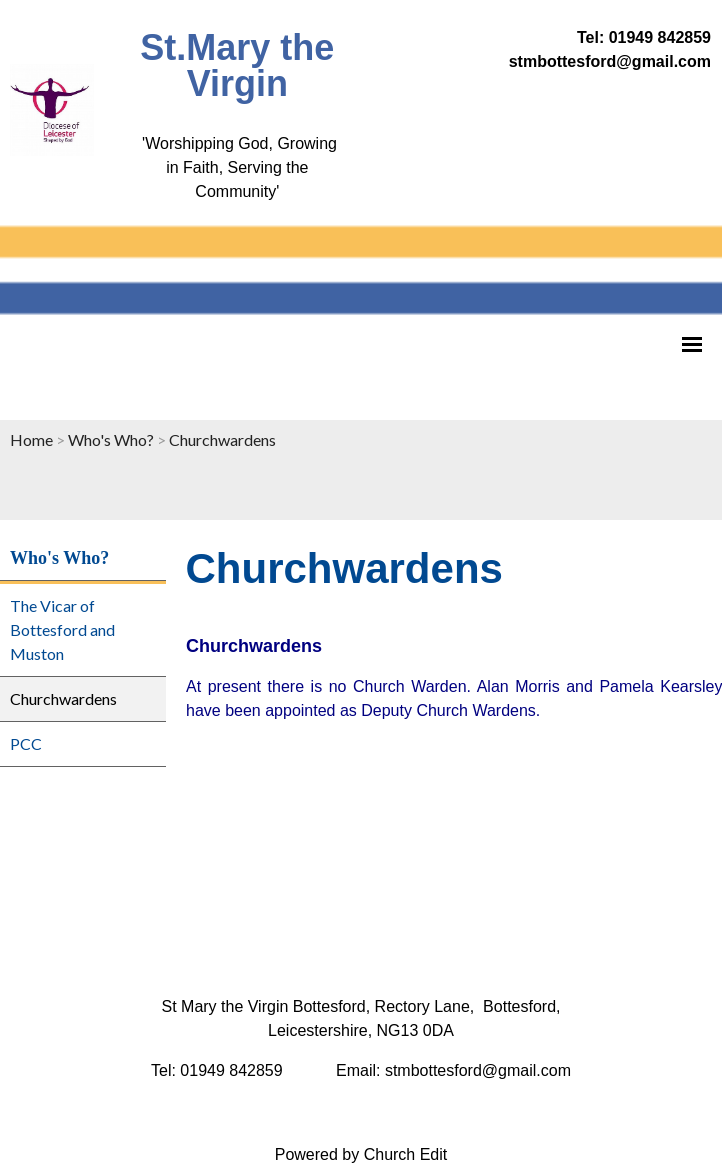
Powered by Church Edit (361, 1154)
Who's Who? (111, 439)
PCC (26, 743)
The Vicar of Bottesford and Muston (62, 629)
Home (31, 439)
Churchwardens (222, 439)
